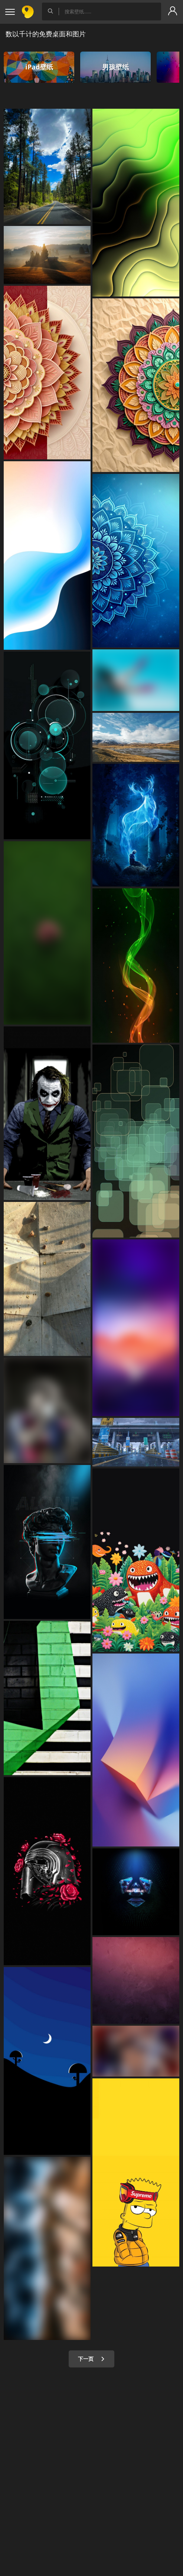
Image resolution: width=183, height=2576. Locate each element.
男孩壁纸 (115, 66)
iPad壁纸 (39, 66)
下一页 (91, 2358)
